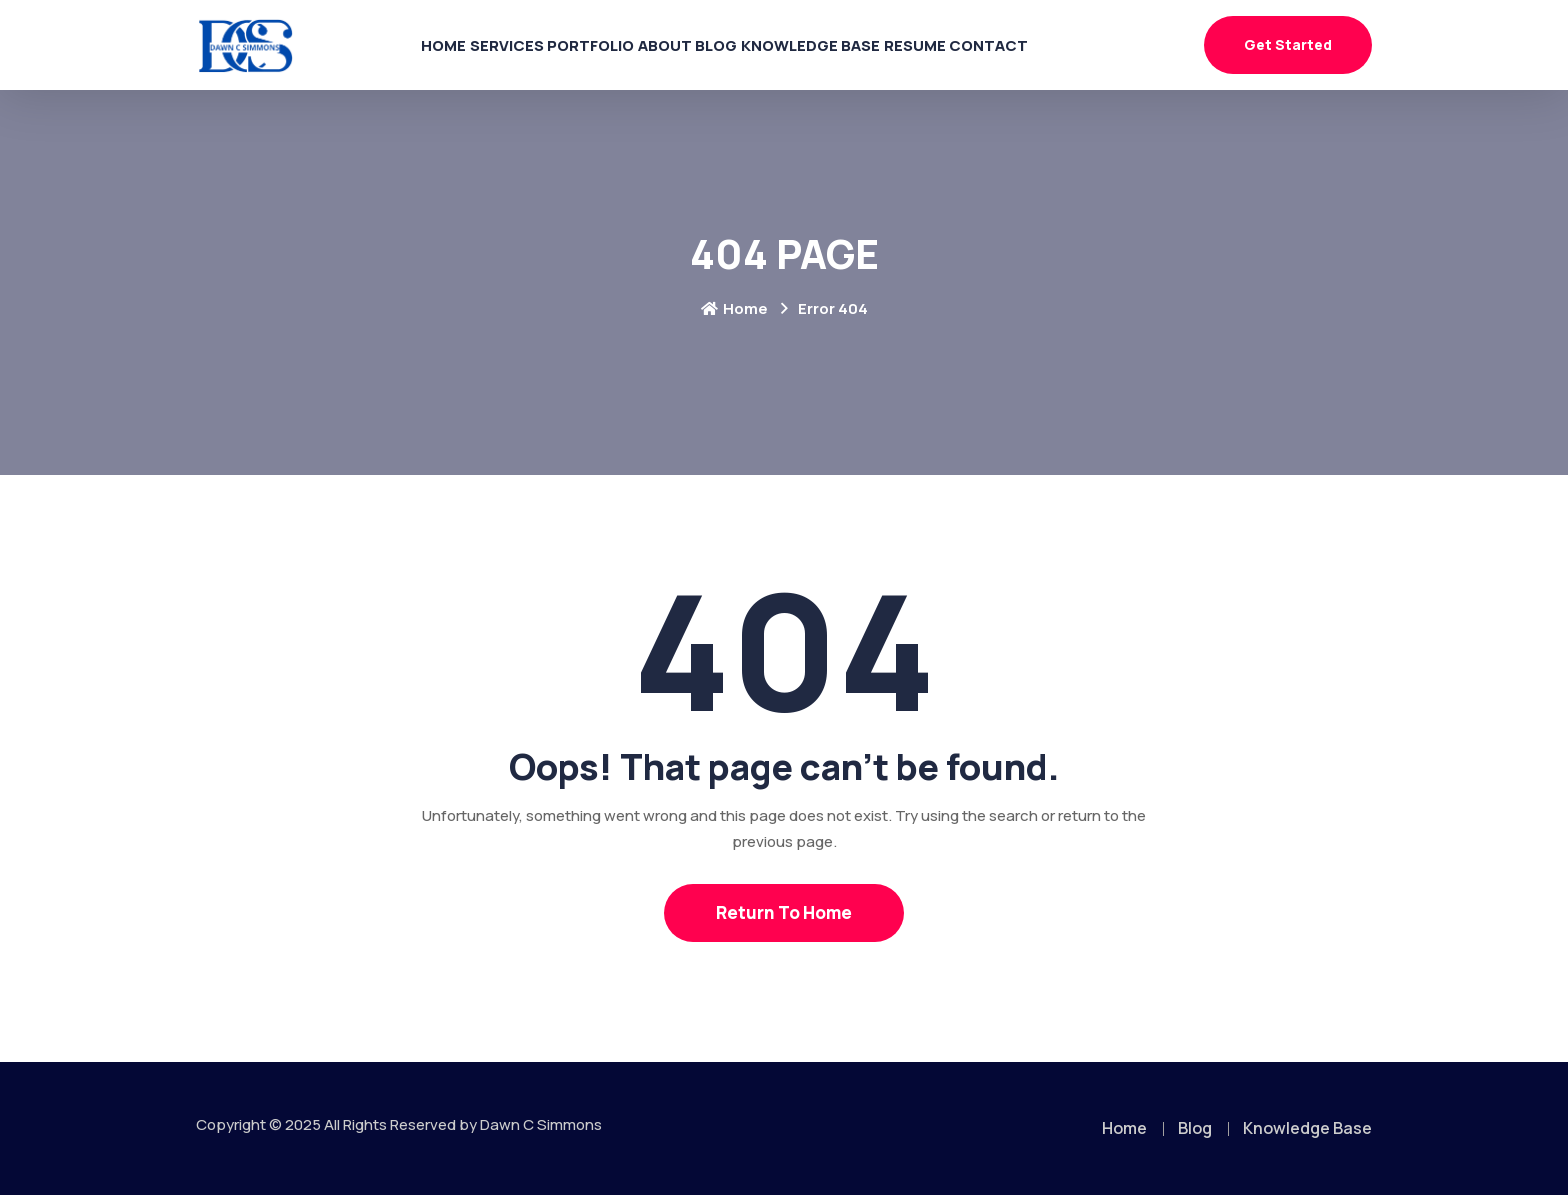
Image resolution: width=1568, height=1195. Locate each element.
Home (354, 44)
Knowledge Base (854, 44)
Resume (982, 44)
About (655, 44)
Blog (735, 44)
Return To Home (784, 912)
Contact (1080, 44)
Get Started (1288, 44)
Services (443, 44)
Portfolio (554, 44)
